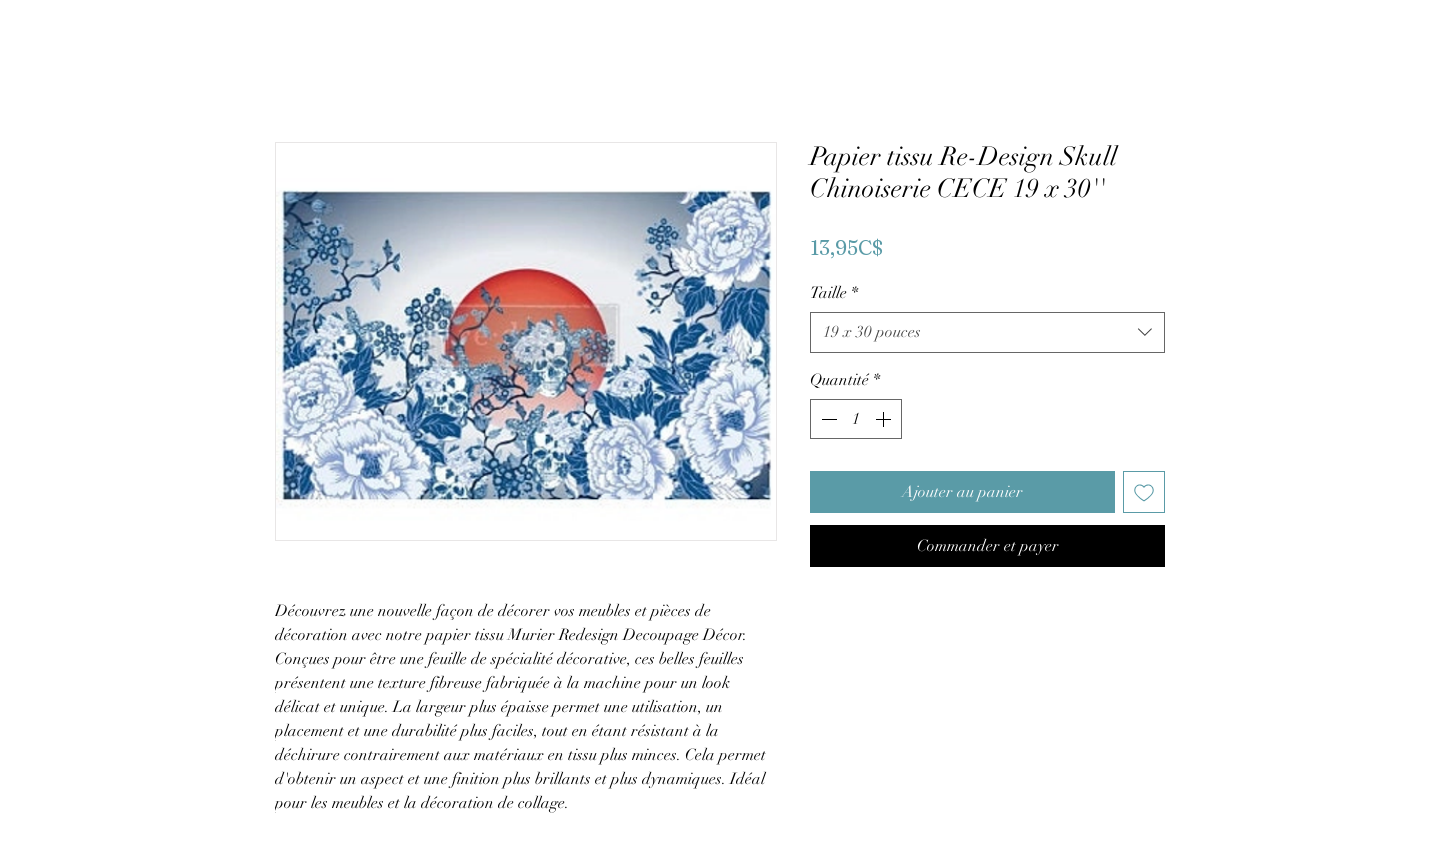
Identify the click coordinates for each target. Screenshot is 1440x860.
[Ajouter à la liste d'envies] (1144, 492)
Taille (834, 293)
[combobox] (987, 332)
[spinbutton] (856, 419)
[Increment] (885, 419)
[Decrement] (827, 419)
